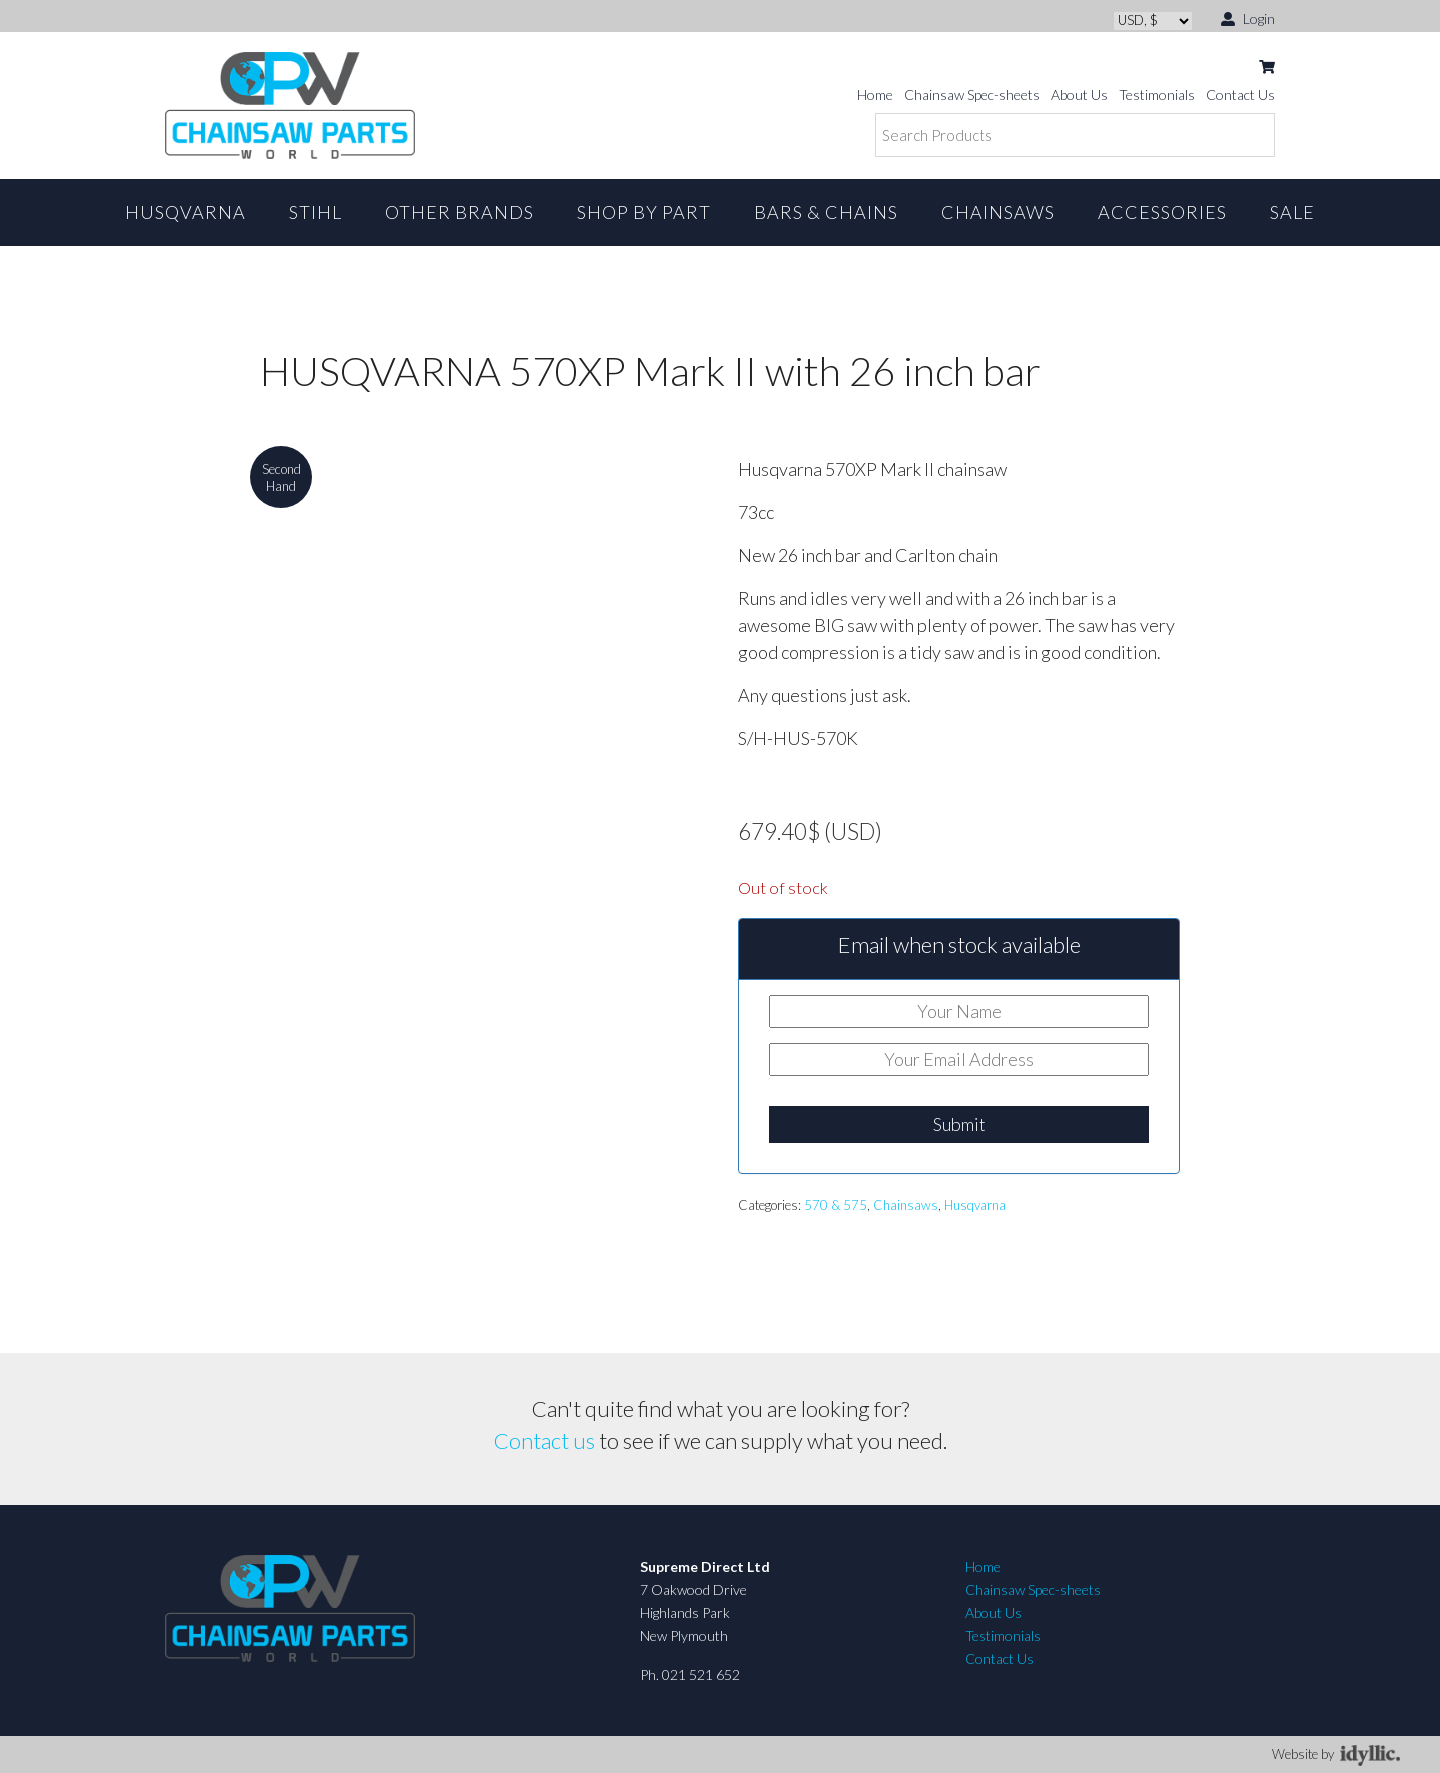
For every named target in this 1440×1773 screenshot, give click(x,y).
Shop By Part (644, 212)
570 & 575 (835, 1205)
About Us (1079, 94)
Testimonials (1157, 94)
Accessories (1162, 212)
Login (1248, 17)
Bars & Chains (826, 212)
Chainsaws (998, 212)
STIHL (315, 212)
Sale (1292, 212)
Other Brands (459, 212)
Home (875, 94)
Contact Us (1240, 94)
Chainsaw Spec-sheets (972, 94)
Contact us (544, 1440)
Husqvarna (185, 212)
